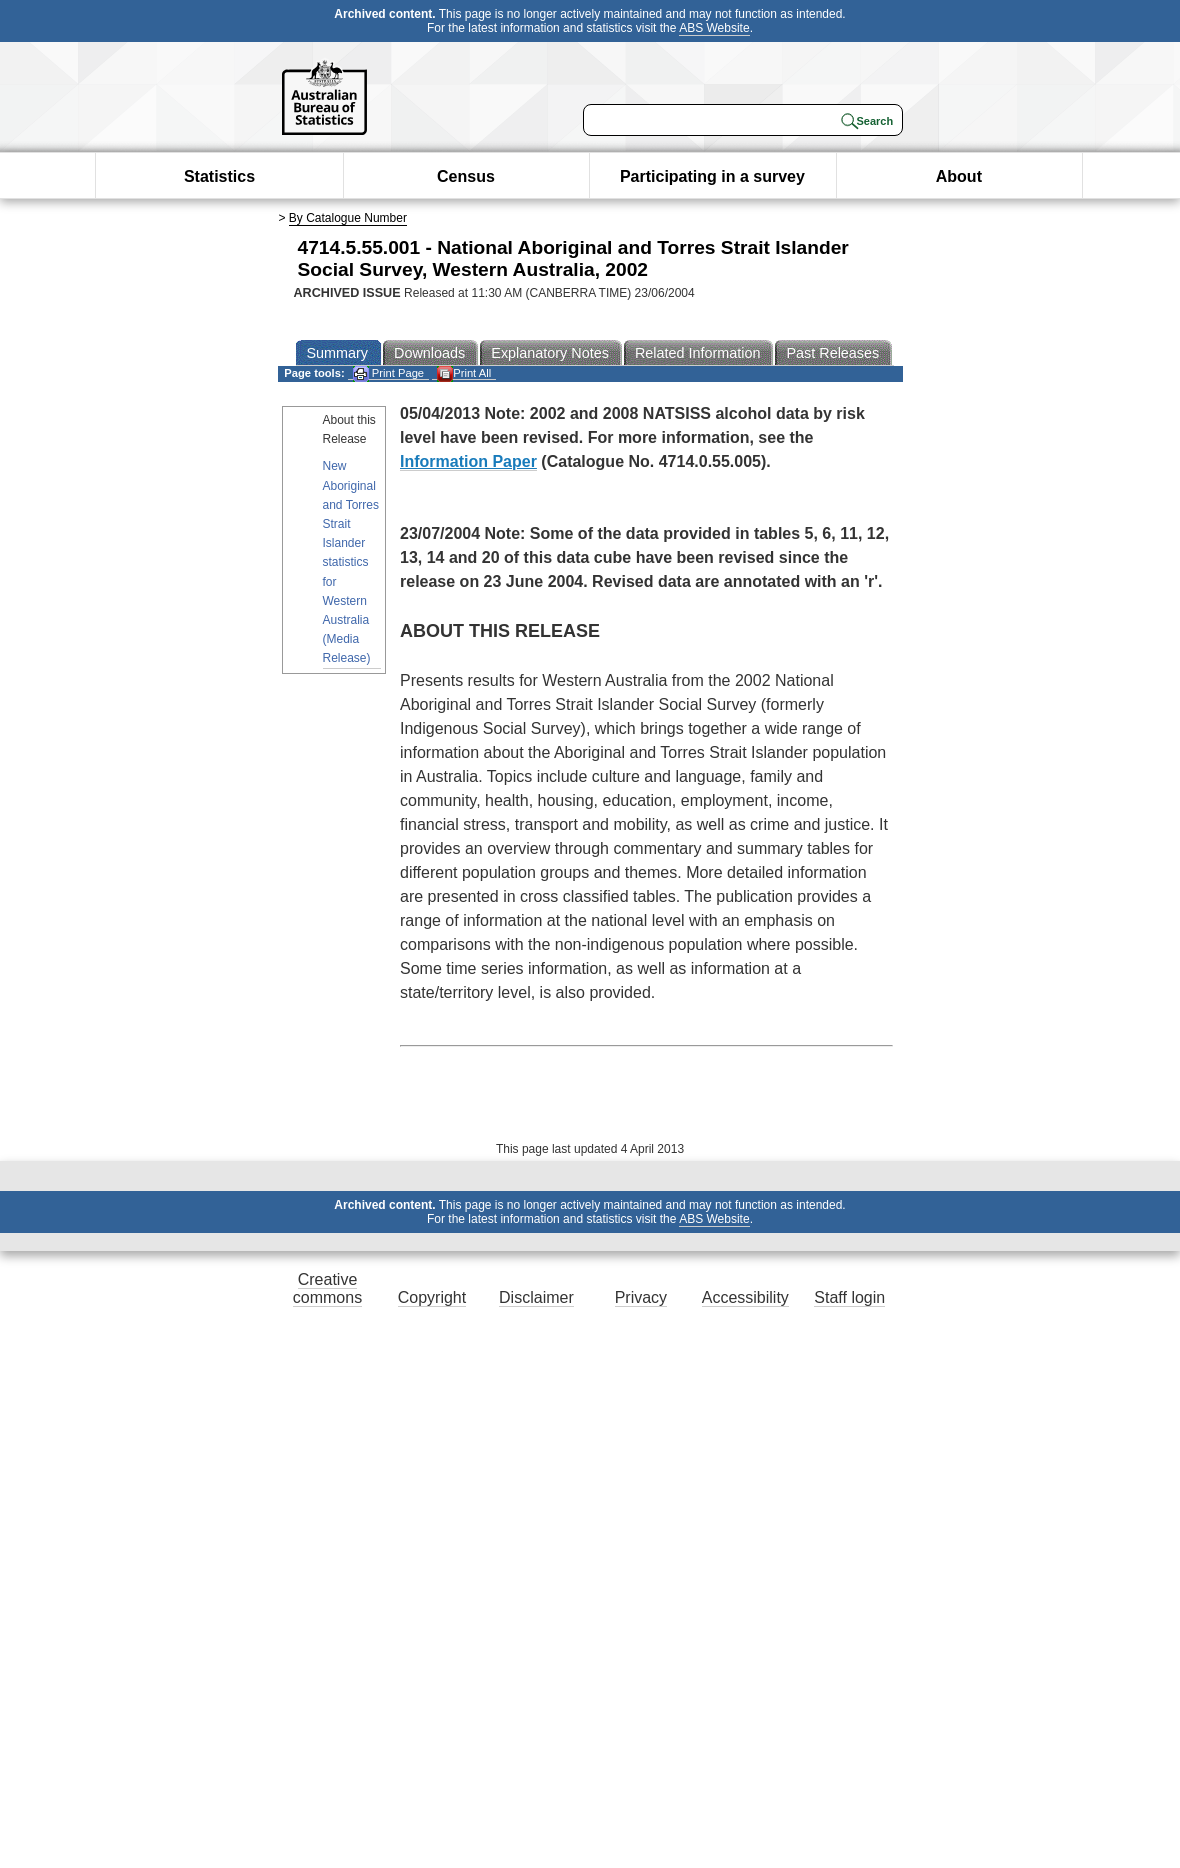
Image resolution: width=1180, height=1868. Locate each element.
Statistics (219, 176)
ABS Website (714, 28)
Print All (464, 373)
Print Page (388, 373)
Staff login (849, 1297)
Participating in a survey (712, 176)
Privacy (641, 1297)
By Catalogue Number (348, 218)
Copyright (432, 1297)
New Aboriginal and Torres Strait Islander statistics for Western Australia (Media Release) (351, 562)
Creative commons (327, 1288)
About (959, 176)
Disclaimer (536, 1297)
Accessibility (745, 1297)
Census (466, 176)
